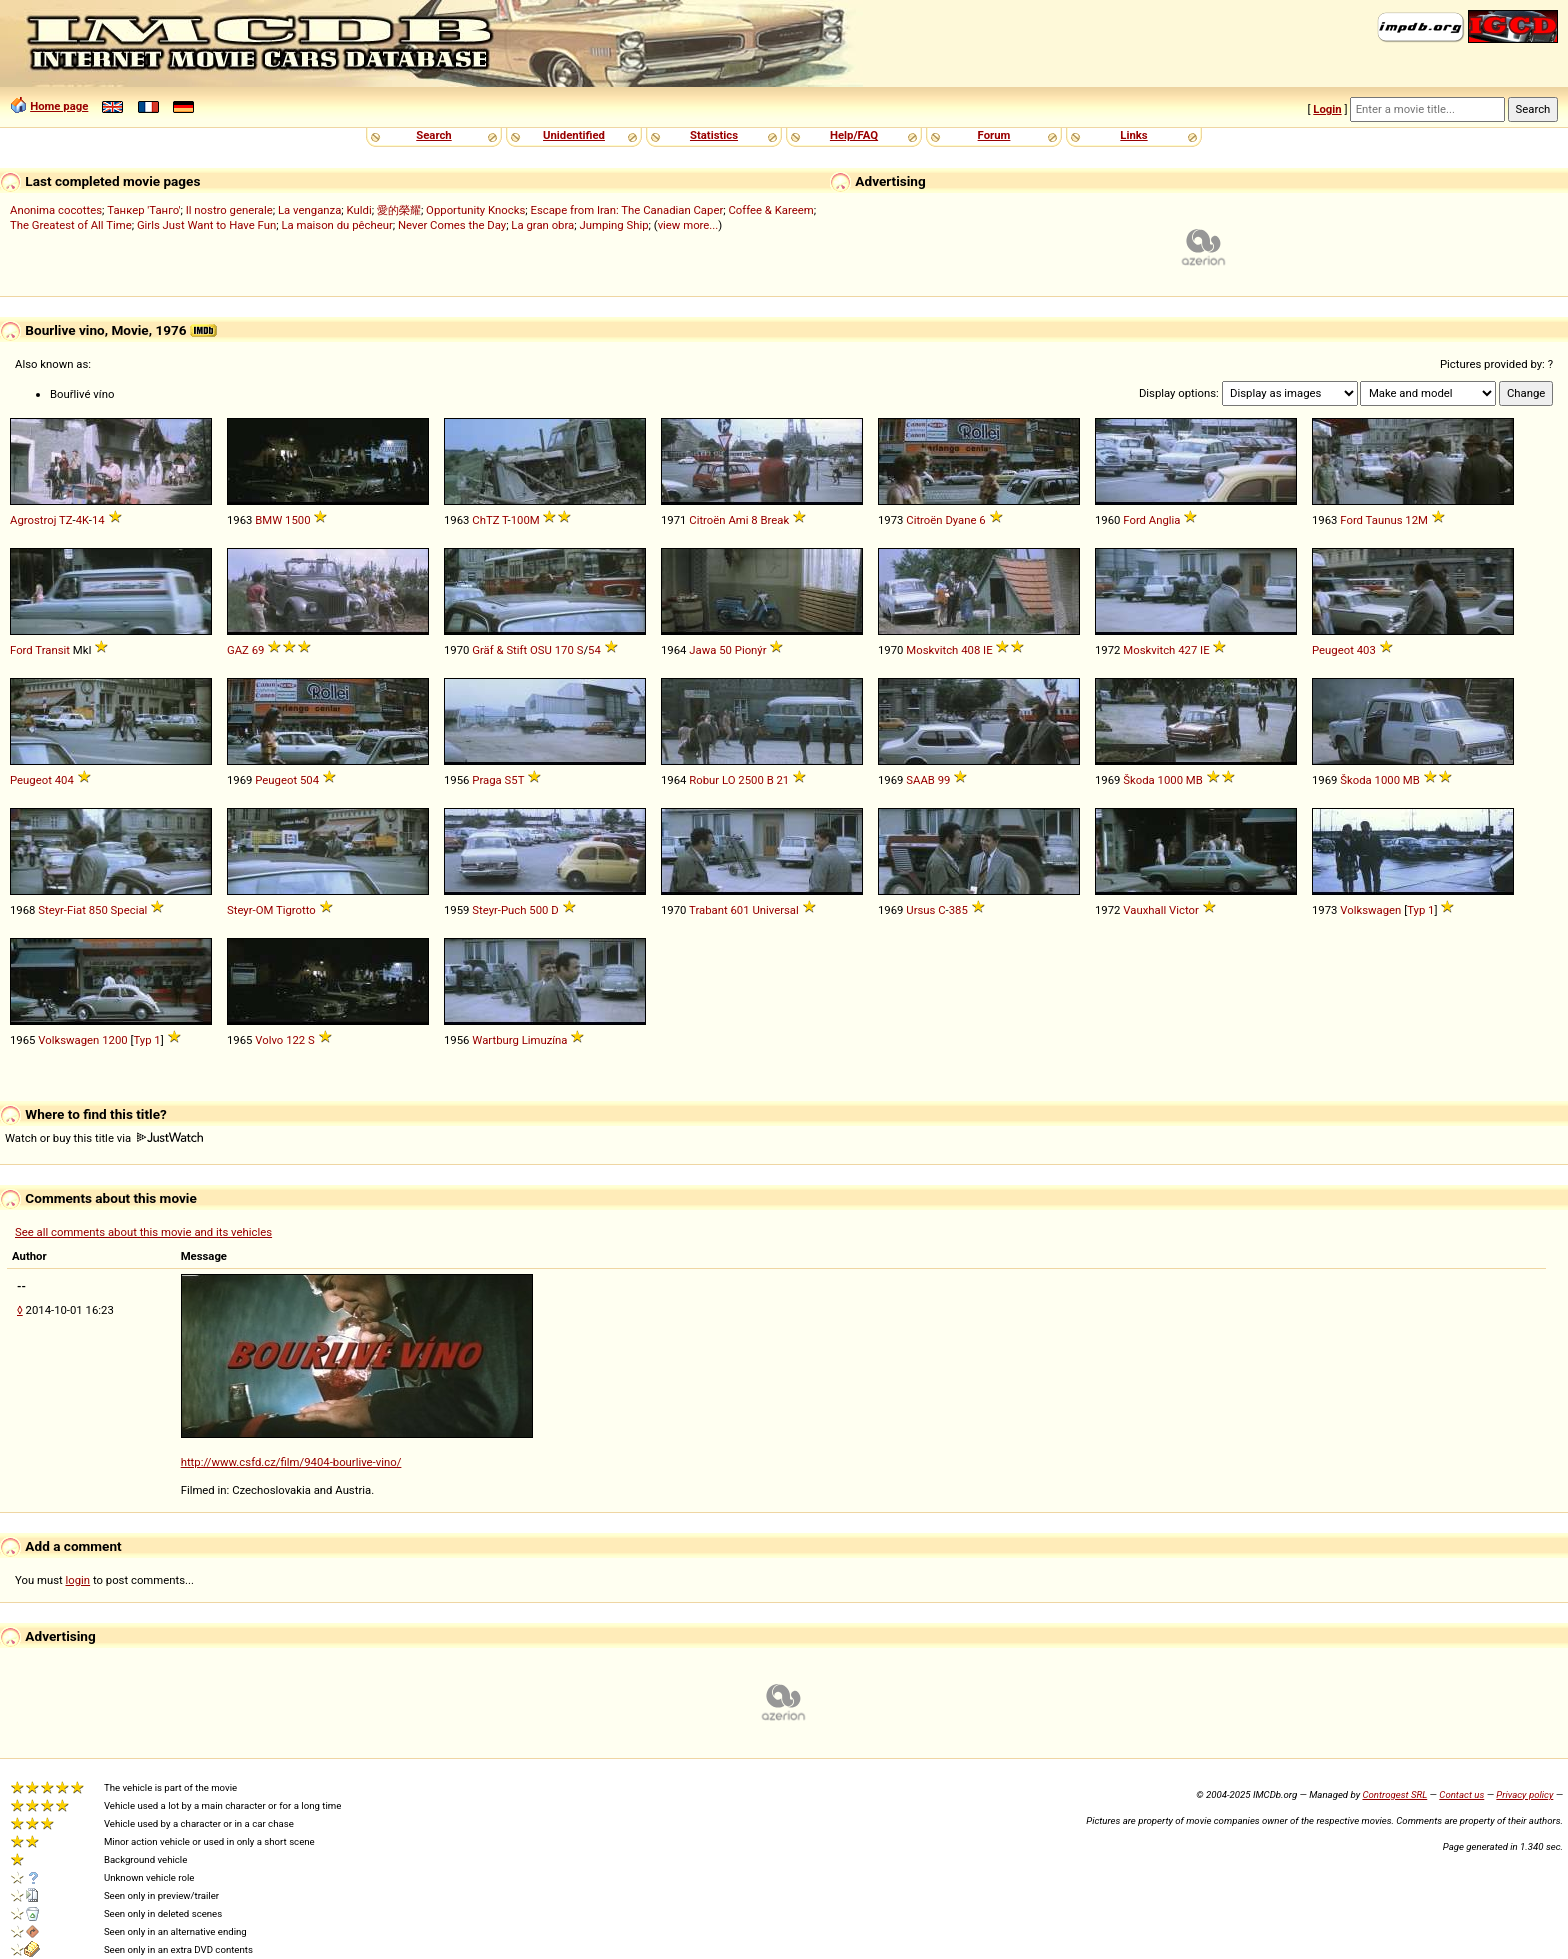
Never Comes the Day (452, 225)
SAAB (920, 780)
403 (1366, 650)
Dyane (960, 520)
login (78, 1580)
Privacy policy (1524, 1794)
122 (295, 1040)
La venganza (309, 210)
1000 (1170, 780)
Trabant (708, 910)
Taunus (1384, 520)
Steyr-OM (250, 910)
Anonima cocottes (56, 210)
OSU (541, 650)
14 (98, 520)
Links (1133, 135)
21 (783, 780)
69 (258, 650)
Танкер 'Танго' (143, 210)
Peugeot (1333, 650)
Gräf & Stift (499, 650)
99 (944, 780)
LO (729, 780)
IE (988, 650)
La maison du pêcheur (336, 225)
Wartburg (495, 1040)
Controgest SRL (1394, 1794)
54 (594, 650)
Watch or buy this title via (104, 1138)
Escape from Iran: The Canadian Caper (626, 210)
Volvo (269, 1040)
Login (1327, 109)
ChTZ (485, 520)
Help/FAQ (854, 135)
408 (970, 650)
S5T (515, 780)
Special (129, 910)
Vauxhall (1144, 910)
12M (1416, 520)
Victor (1184, 910)
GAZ (238, 650)
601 (739, 910)
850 (98, 910)
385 (958, 910)
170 (564, 650)
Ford (1134, 520)
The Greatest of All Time (71, 225)
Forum (994, 135)
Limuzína (545, 1040)
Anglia (1165, 520)
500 (538, 910)
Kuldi (359, 210)
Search (433, 135)
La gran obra (542, 225)
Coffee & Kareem (770, 210)
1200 (114, 1040)
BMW (268, 520)
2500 (750, 780)
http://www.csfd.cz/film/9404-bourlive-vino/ (291, 1462)
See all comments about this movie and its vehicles (143, 1232)
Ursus (920, 910)
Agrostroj (33, 520)
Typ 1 (1420, 910)
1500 (297, 520)
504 (309, 780)
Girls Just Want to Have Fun (206, 225)
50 (725, 650)
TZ (66, 520)
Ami (738, 520)
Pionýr (751, 650)
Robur (704, 780)
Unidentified (574, 135)
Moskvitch (932, 650)
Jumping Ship (613, 225)
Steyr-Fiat (62, 910)
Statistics (714, 135)
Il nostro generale (229, 210)
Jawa (702, 650)
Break (774, 520)
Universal (775, 910)
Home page (59, 106)
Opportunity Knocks (475, 210)
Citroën (707, 520)
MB (1194, 780)
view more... (688, 225)
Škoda (1138, 780)
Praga (486, 780)
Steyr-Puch (499, 910)
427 (1187, 650)
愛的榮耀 (399, 210)
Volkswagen (1370, 910)
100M (525, 520)
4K (82, 520)
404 (64, 780)
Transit (52, 650)
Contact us (1461, 1794)
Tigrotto (296, 910)
